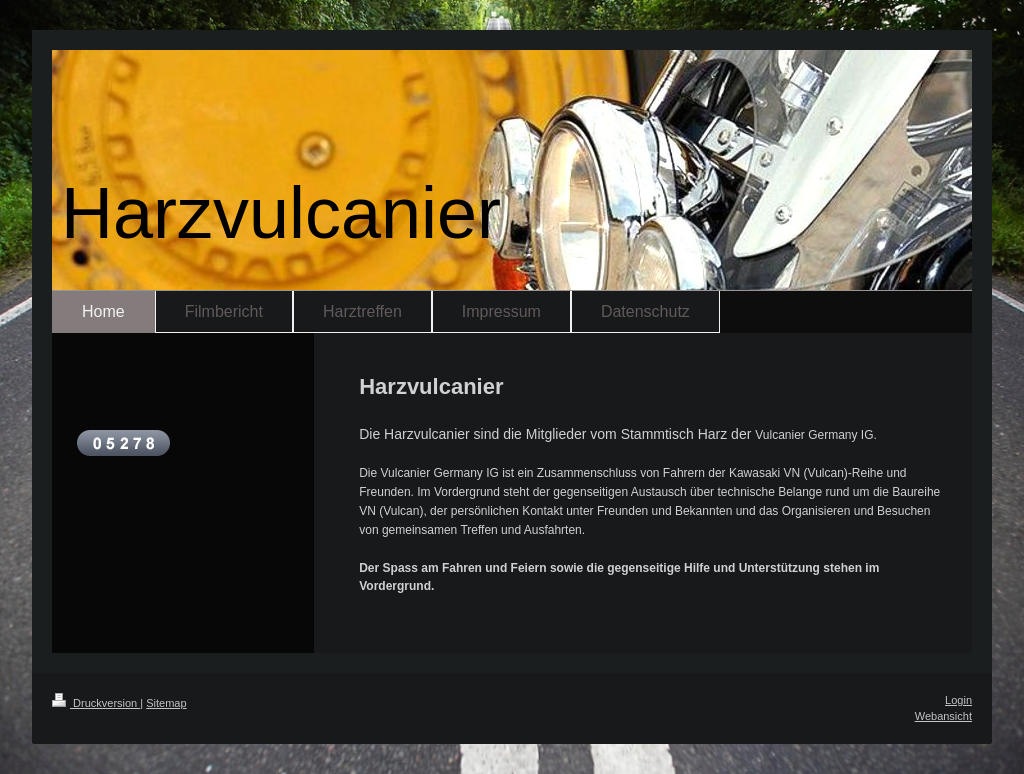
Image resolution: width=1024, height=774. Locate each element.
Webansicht (943, 716)
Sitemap (166, 703)
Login (958, 700)
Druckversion (96, 703)
